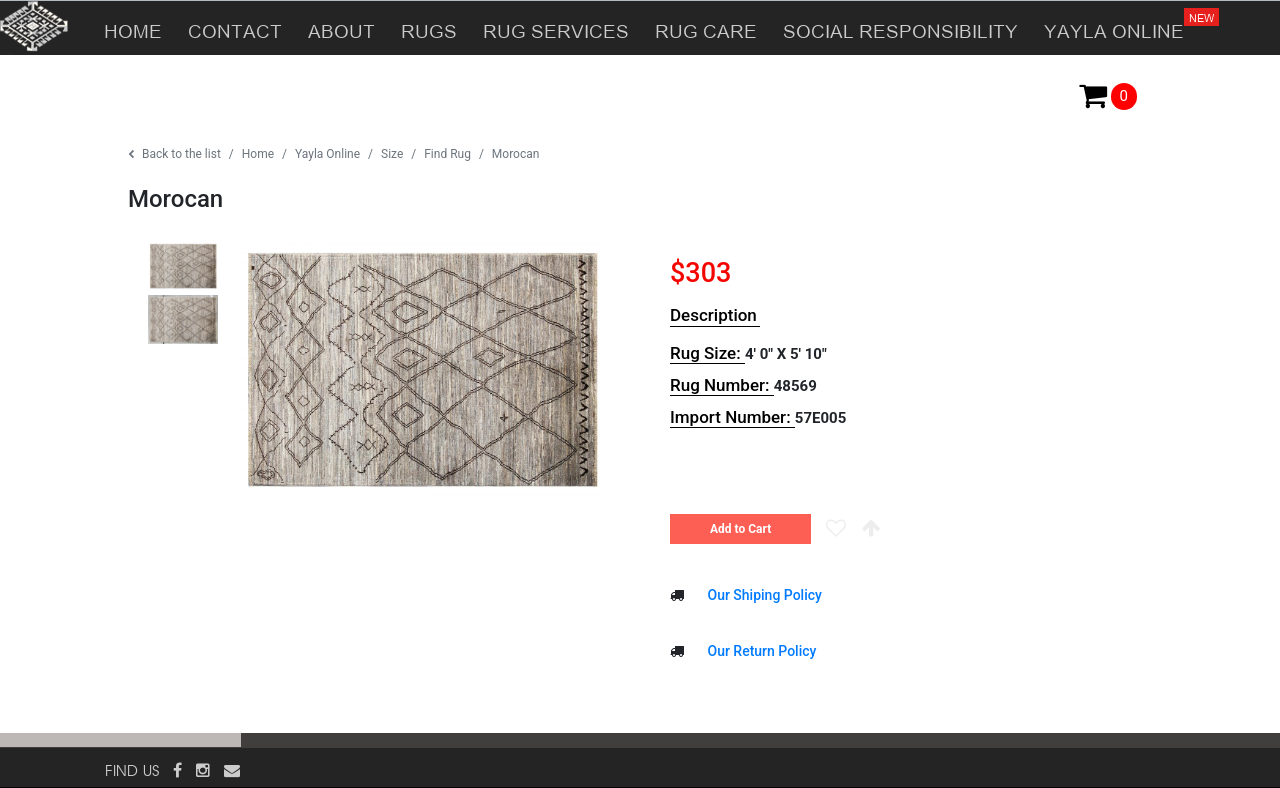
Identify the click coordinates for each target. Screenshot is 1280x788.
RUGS (429, 28)
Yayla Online (327, 154)
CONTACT (235, 28)
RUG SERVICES (556, 28)
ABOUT (341, 28)
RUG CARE (706, 28)
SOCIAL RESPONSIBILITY (900, 28)
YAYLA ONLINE (1119, 21)
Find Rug (447, 154)
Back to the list (174, 154)
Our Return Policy (760, 651)
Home (258, 154)
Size (392, 154)
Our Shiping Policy (763, 595)
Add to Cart (740, 529)
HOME (133, 28)
